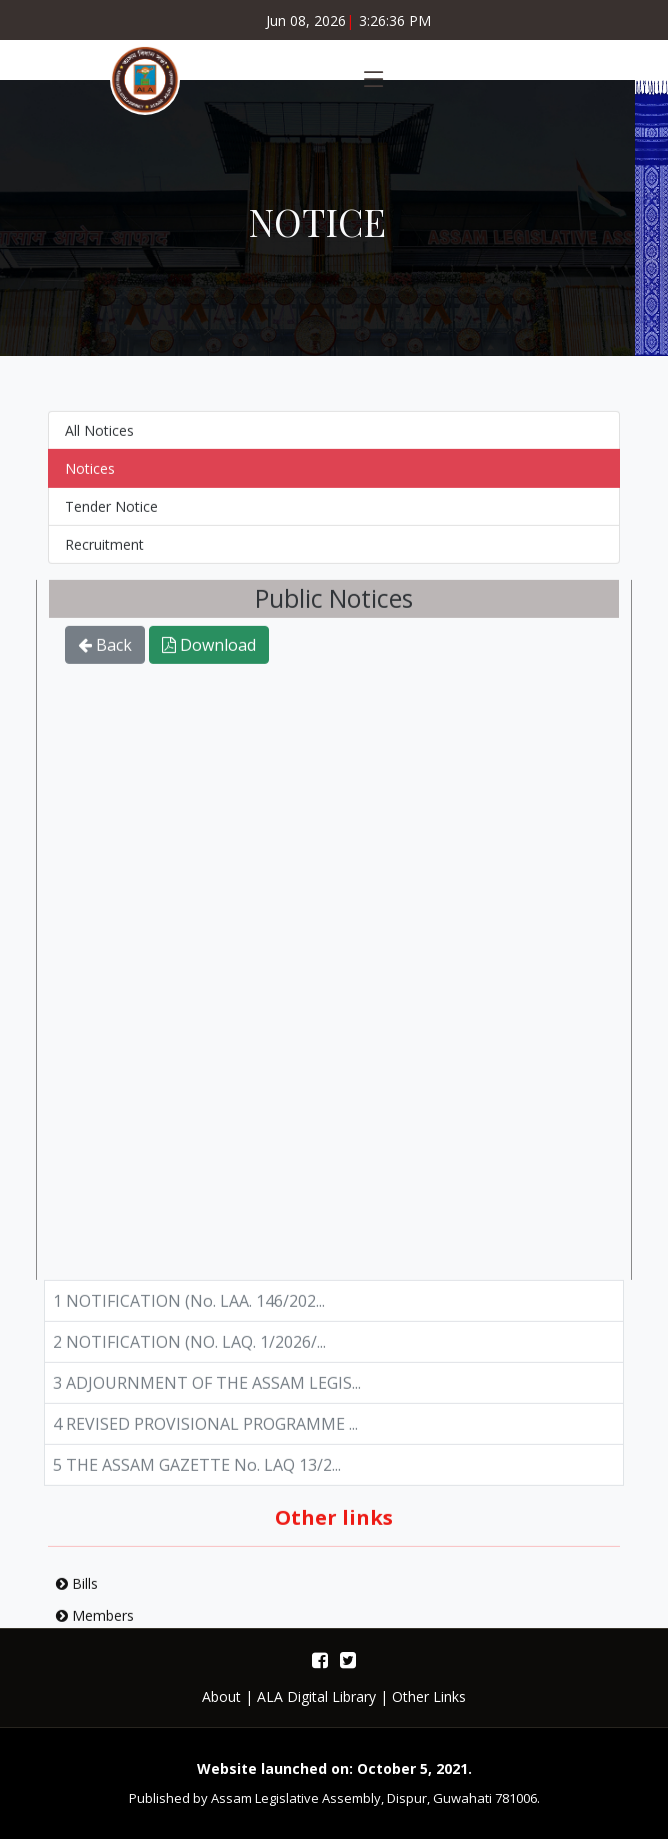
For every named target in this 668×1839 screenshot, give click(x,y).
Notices (90, 478)
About (221, 1696)
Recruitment (104, 554)
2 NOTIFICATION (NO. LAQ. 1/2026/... (189, 1352)
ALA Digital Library (316, 1696)
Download (209, 655)
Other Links (429, 1696)
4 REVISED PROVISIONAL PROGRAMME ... (205, 1434)
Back (105, 655)
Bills (77, 1593)
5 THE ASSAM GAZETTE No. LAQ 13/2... (197, 1475)
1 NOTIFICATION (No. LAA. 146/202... (189, 1311)
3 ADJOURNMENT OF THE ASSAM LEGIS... (207, 1393)
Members (95, 1625)
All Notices (99, 440)
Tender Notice (111, 516)
